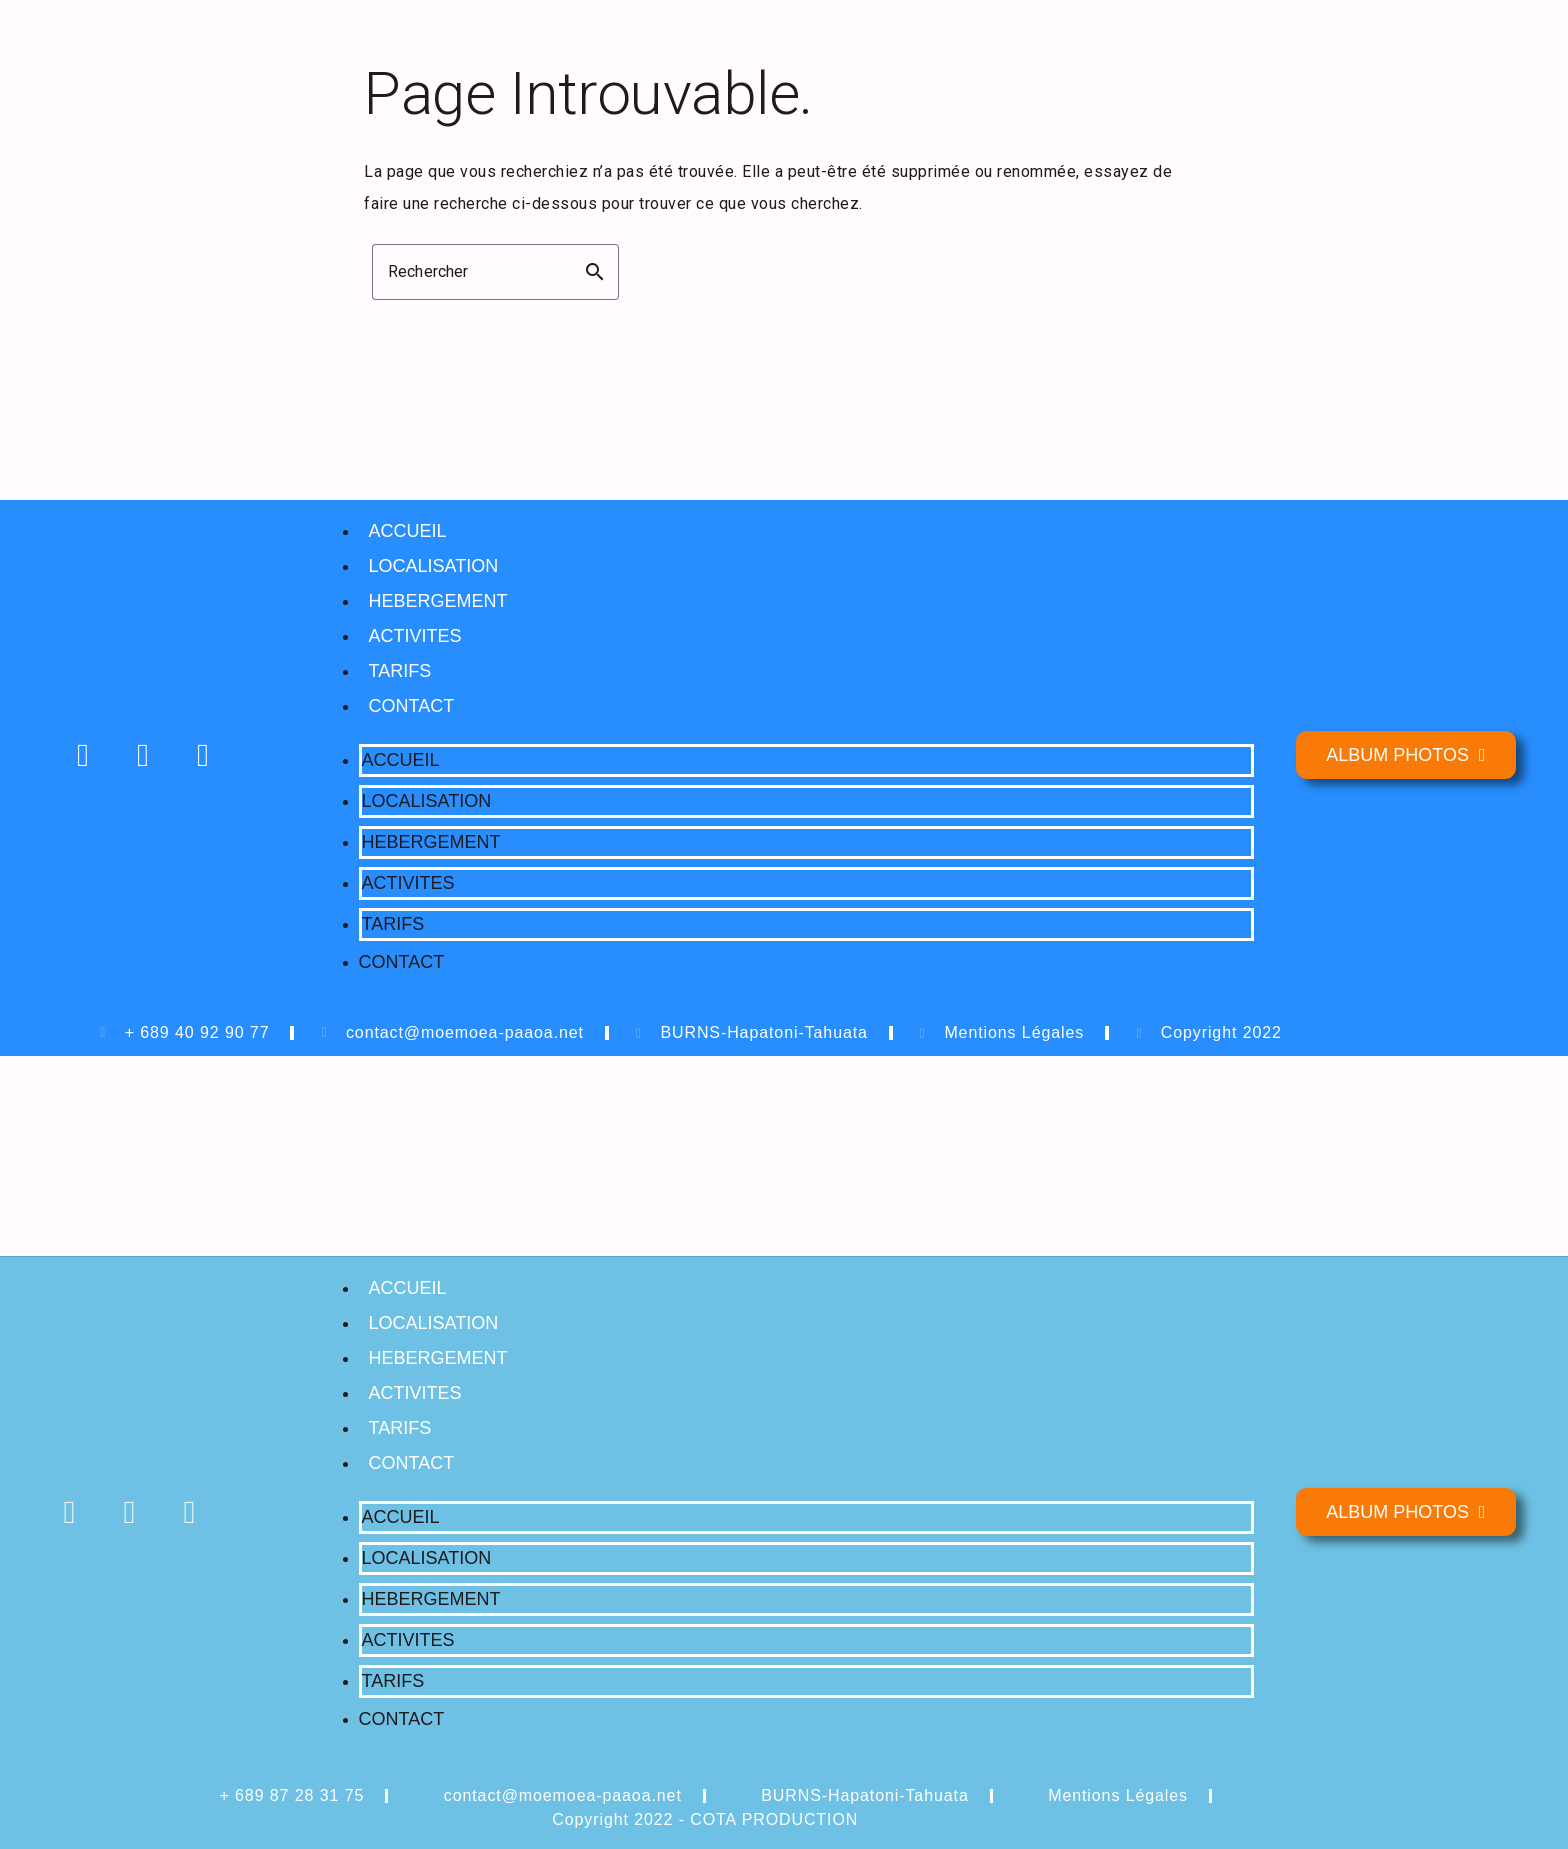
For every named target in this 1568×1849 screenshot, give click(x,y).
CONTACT (412, 706)
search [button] (595, 272)
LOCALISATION (434, 566)
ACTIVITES (415, 636)
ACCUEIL (408, 531)
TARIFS (400, 671)
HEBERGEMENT (438, 601)
